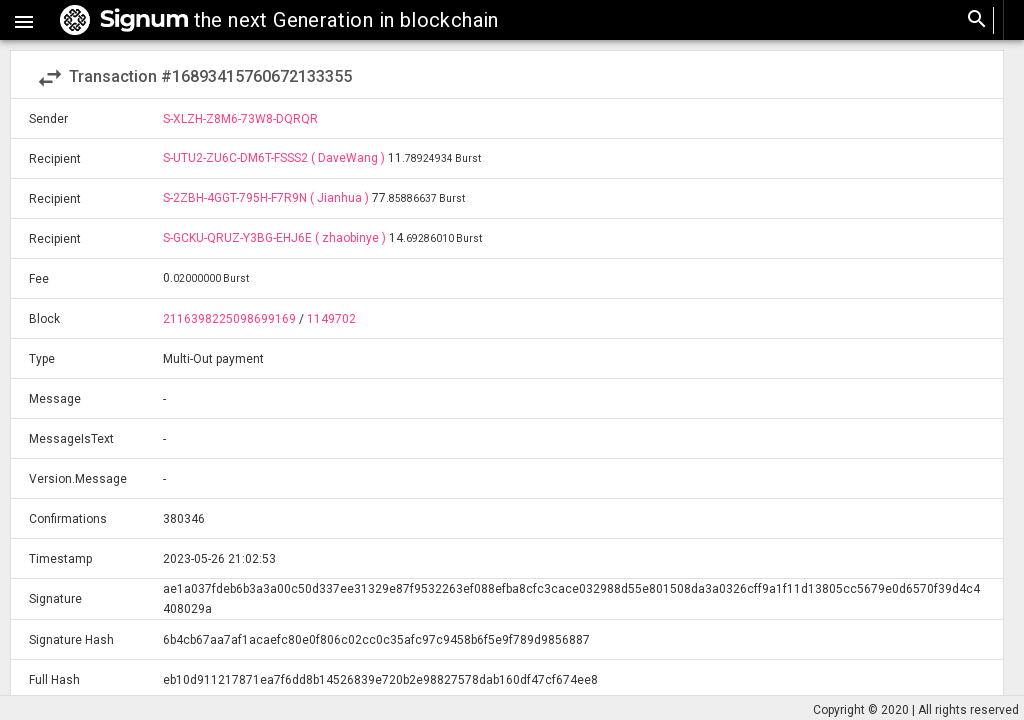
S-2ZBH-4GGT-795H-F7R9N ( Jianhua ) (267, 198)
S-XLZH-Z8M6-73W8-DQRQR (240, 119)
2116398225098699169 (229, 319)
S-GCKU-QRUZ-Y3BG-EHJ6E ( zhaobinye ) (276, 238)
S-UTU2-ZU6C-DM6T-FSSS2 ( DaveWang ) (275, 158)
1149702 (331, 319)
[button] (24, 20)
